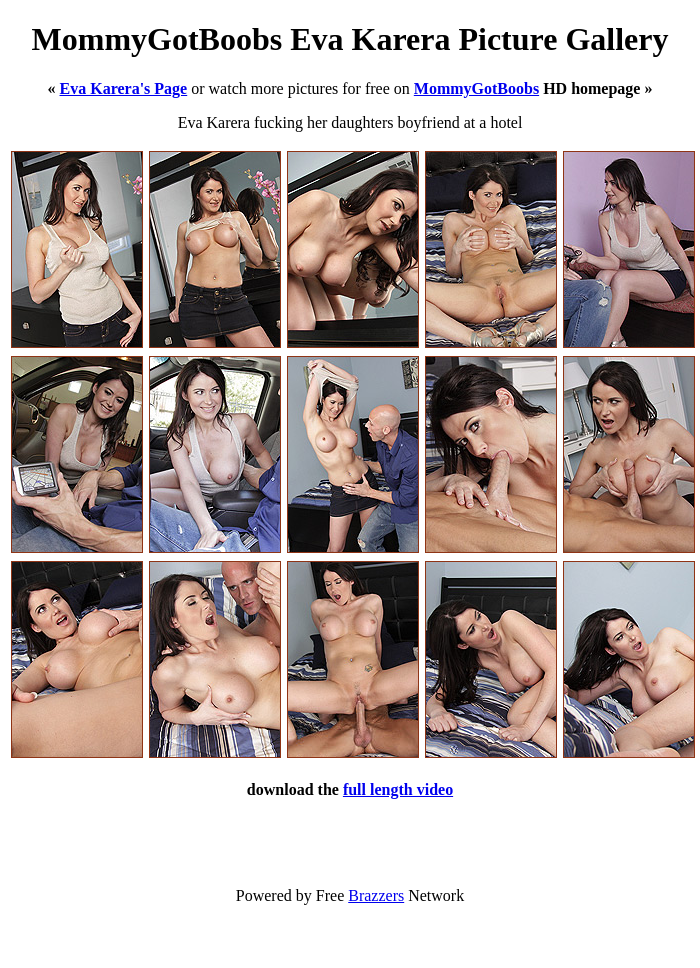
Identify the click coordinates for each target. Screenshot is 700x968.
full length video (398, 789)
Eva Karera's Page (124, 88)
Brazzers (376, 895)
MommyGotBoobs (476, 88)
